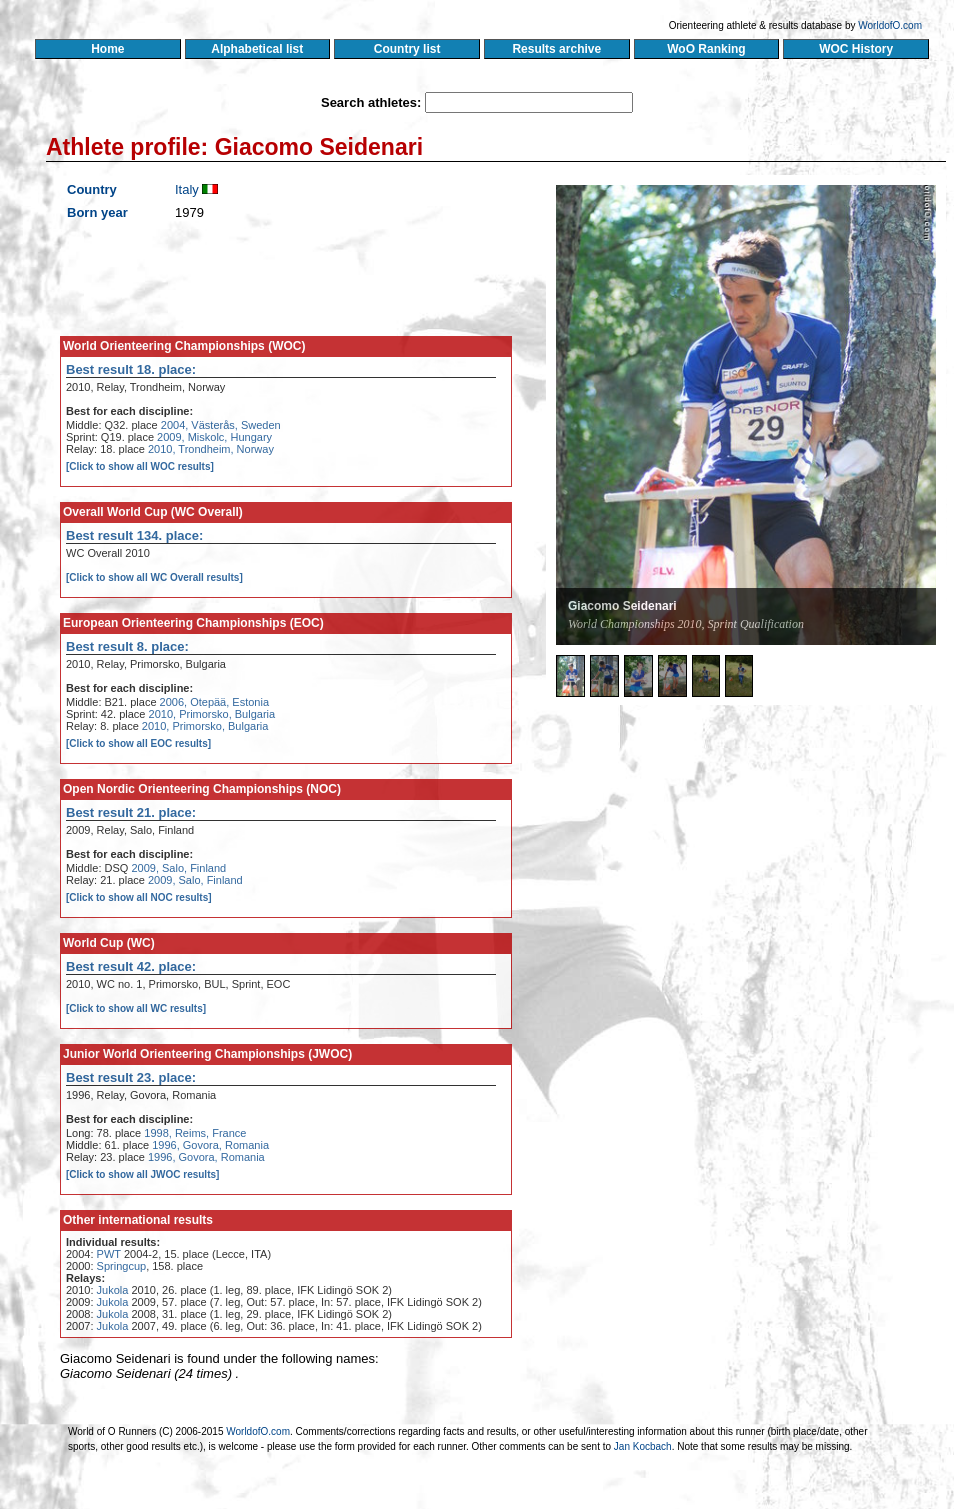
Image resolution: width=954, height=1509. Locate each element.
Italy (187, 189)
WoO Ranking (707, 49)
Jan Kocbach (643, 1446)
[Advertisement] (688, 855)
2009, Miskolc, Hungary (214, 437)
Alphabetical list (257, 49)
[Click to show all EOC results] (138, 743)
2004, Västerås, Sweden (221, 425)
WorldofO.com (890, 25)
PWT (109, 1254)
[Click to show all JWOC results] (142, 1174)
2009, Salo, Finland (178, 868)
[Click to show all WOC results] (140, 466)
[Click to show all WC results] (136, 1008)
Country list (407, 49)
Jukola (113, 1290)
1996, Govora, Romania (210, 1145)
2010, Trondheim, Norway (211, 449)
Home (107, 49)
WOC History (855, 49)
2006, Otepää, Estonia (214, 702)
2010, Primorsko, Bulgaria (212, 714)
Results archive (557, 49)
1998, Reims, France (195, 1133)
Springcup (122, 1266)
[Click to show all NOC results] (139, 897)
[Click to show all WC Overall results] (154, 577)
